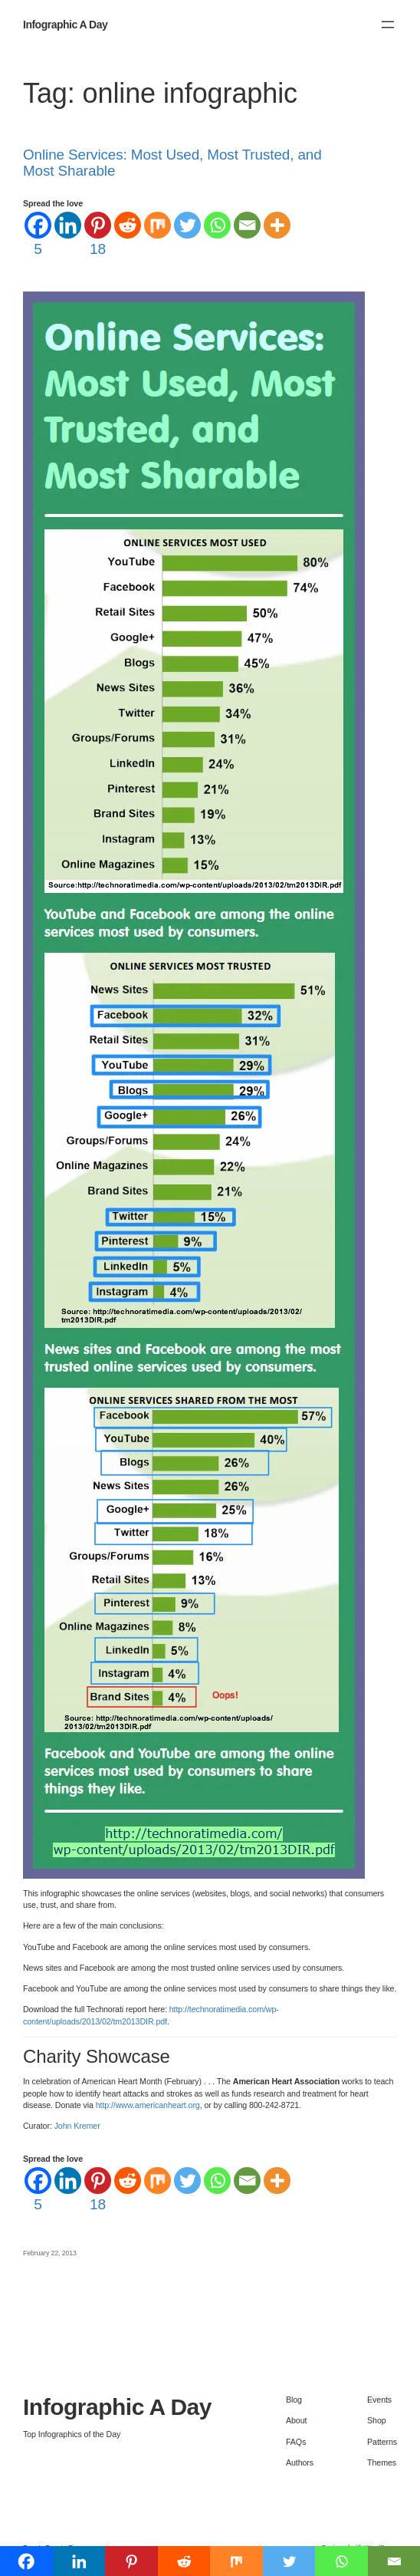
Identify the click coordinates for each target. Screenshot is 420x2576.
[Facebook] (38, 235)
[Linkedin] (67, 225)
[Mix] (157, 225)
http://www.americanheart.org (148, 2105)
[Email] (247, 225)
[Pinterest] (97, 235)
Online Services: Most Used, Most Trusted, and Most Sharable (172, 163)
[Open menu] (388, 24)
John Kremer (77, 2125)
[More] (277, 225)
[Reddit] (127, 225)
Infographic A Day (65, 24)
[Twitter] (187, 225)
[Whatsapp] (217, 225)
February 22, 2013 (50, 2253)
